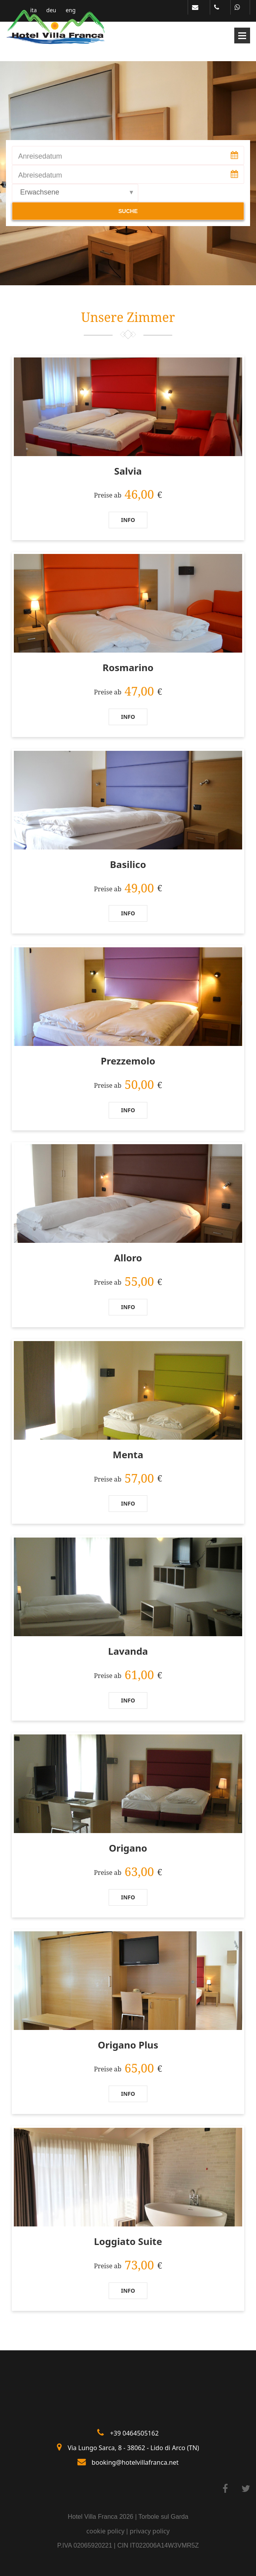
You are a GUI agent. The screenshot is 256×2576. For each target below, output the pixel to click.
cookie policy (106, 2531)
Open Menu (242, 35)
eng (70, 10)
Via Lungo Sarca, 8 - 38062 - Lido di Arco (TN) (133, 2447)
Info (128, 520)
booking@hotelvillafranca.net (135, 2462)
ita (33, 10)
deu (51, 10)
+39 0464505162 (134, 2433)
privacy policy (149, 2531)
